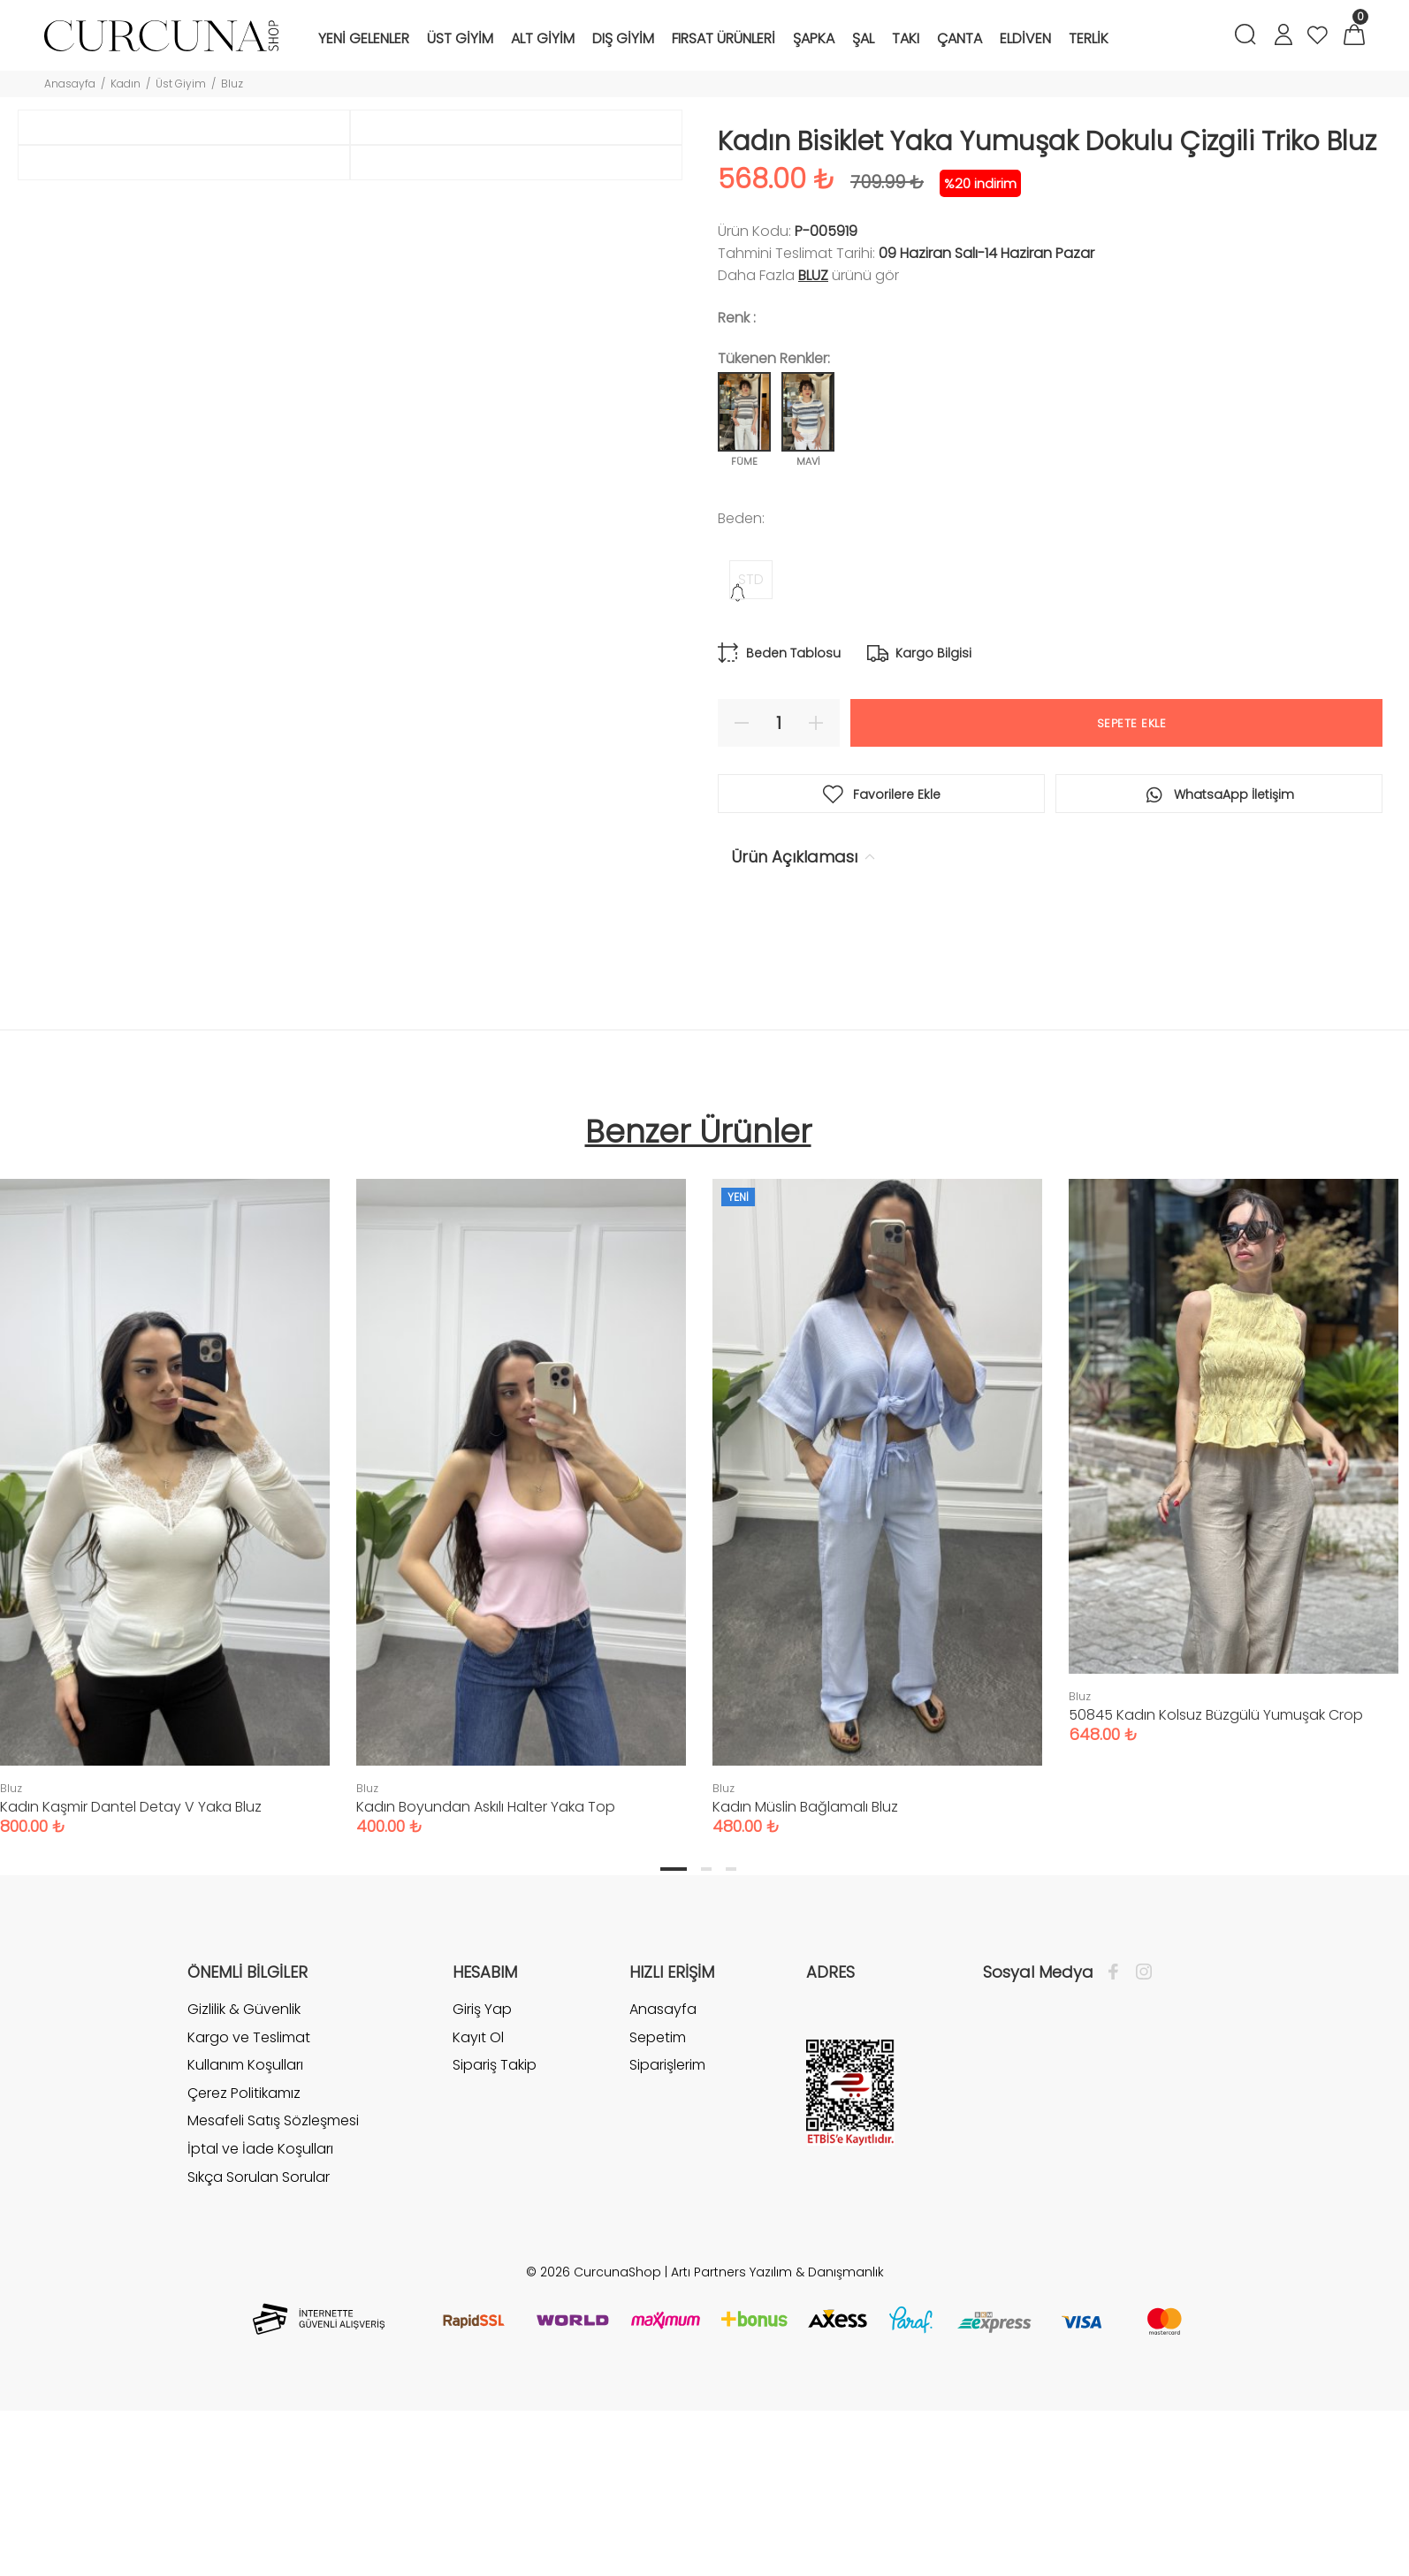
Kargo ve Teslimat (248, 2231)
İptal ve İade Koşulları (260, 2342)
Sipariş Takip (495, 2258)
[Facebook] (1117, 2166)
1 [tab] (673, 2062)
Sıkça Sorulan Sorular (258, 2370)
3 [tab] (731, 2062)
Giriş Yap (482, 2203)
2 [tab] (706, 2062)
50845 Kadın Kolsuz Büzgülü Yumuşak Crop (1216, 1908)
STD (751, 579)
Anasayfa (69, 83)
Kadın (125, 83)
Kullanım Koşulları (245, 2258)
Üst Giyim (181, 83)
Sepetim (657, 2231)
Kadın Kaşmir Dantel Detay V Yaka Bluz (131, 2000)
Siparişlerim (667, 2258)
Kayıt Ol (478, 2231)
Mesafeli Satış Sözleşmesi (273, 2314)
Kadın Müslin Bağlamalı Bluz (805, 2000)
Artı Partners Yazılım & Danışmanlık (777, 2465)
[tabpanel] (521, 1683)
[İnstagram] (1139, 2166)
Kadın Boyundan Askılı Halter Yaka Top (485, 2000)
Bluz (232, 83)
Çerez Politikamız (244, 2286)
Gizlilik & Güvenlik (244, 2203)
